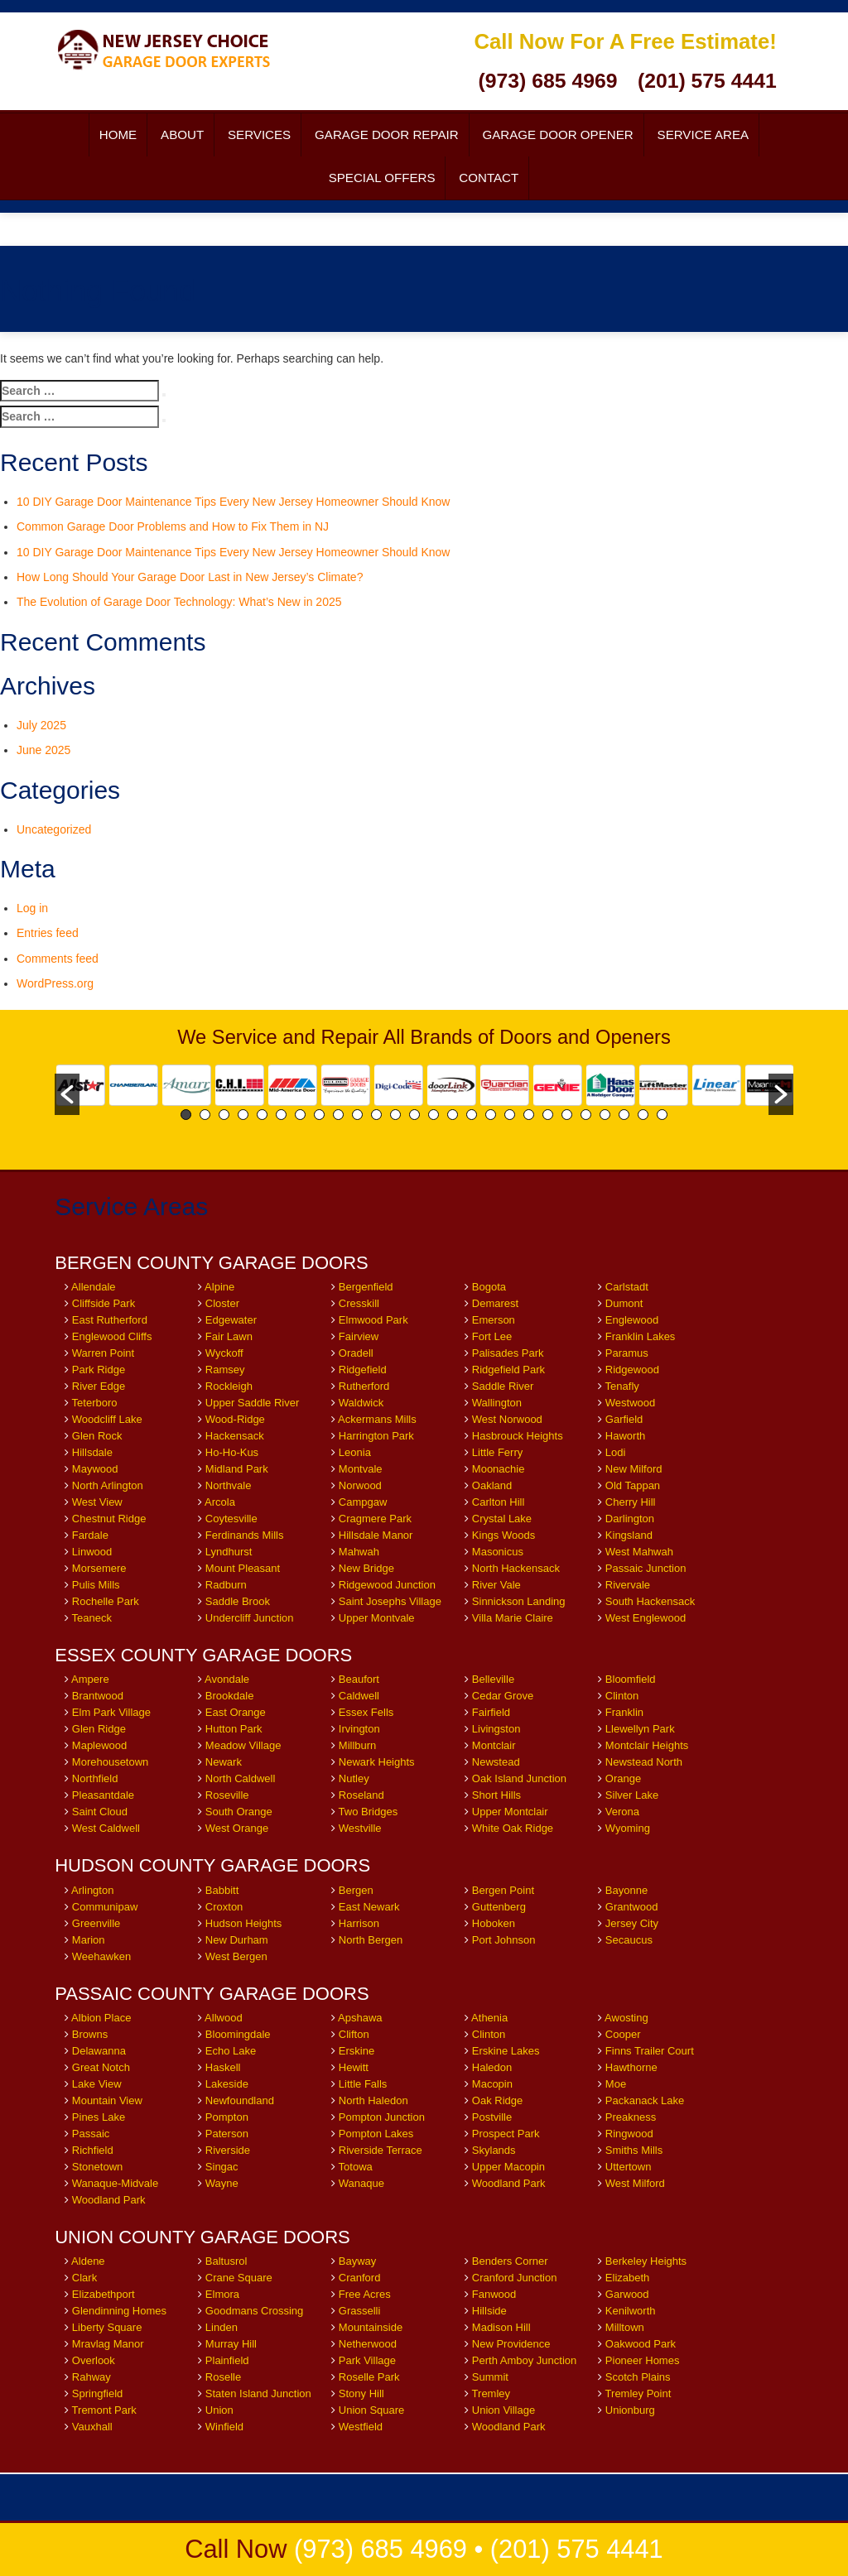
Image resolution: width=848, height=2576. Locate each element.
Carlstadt (626, 1287)
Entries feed (48, 933)
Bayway (358, 2261)
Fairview (358, 1336)
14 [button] (433, 1114)
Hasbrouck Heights (517, 1436)
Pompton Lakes (376, 2133)
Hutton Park (234, 1729)
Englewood (631, 1320)
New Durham (236, 1940)
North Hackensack (516, 1568)
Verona (622, 1811)
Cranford (360, 2277)
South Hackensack (650, 1601)
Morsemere (99, 1568)
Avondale (227, 1679)
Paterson (226, 2133)
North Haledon (373, 2100)
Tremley (491, 2393)
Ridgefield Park (508, 1369)
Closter (222, 1303)
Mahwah (359, 1551)
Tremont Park (104, 2410)
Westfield (361, 2426)
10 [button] (357, 1114)
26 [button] (662, 1114)
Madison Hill (501, 2327)
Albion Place (101, 2017)
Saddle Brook (237, 1601)
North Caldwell (240, 1778)
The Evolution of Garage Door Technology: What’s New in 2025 (179, 601)
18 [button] (509, 1114)
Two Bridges (368, 1811)
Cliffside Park (103, 1303)
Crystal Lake (502, 1518)
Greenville (96, 1923)
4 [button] (243, 1114)
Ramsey (225, 1369)
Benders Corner (510, 2261)
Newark (223, 1762)
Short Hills (496, 1795)
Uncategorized (54, 829)
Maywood (95, 1469)
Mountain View (107, 2100)
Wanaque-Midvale (115, 2183)
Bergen (356, 1890)
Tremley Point (638, 2393)
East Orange (235, 1712)
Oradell (356, 1353)
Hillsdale (92, 1452)
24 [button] (624, 1114)
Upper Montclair (510, 1811)
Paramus (626, 1353)
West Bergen (236, 1956)
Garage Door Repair (387, 134)
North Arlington (107, 1485)
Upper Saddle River (252, 1402)
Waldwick (361, 1402)
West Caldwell (106, 1828)
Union (219, 2410)
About (182, 134)
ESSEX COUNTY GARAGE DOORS (203, 1655)
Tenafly (622, 1386)
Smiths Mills (633, 2150)
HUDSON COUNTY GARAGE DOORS (212, 1865)
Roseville (227, 1795)
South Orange (238, 1811)
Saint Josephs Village (390, 1601)
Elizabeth (627, 2277)
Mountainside (370, 2327)
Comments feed (58, 958)
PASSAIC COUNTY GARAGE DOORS (212, 1993)
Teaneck (92, 1618)
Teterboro (95, 1402)
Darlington (629, 1518)
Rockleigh (229, 1386)
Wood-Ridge (235, 1419)
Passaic (91, 2133)
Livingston (496, 1729)
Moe (615, 2084)
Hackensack (234, 1436)
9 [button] (338, 1114)
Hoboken (493, 1923)
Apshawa (360, 2017)
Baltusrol (226, 2261)
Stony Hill (361, 2393)
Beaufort (359, 1679)
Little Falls (363, 2084)
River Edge (98, 1386)
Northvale (228, 1485)
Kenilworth (630, 2310)
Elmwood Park (373, 1320)
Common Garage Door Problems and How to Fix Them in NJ (173, 526)
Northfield (95, 1778)
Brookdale (229, 1695)
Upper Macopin (508, 2166)
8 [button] (319, 1114)
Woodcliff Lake (107, 1419)
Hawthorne (631, 2067)
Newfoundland (239, 2100)
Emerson (493, 1320)
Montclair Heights (646, 1745)
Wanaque (361, 2183)
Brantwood (97, 1695)
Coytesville (231, 1518)
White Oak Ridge (512, 1828)
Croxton (224, 1907)
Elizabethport (103, 2294)
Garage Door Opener (557, 134)
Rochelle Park (105, 1601)
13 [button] (414, 1114)
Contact (488, 178)
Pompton (226, 2117)
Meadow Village (243, 1745)
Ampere (90, 1679)
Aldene (87, 2261)
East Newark (369, 1907)
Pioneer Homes (642, 2360)
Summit (490, 2377)
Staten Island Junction (258, 2393)
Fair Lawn (229, 1336)
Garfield (624, 1419)
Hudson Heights (243, 1923)
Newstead (496, 1762)
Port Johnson (504, 1940)
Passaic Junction (646, 1568)
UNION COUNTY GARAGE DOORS (202, 2237)
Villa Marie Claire (512, 1618)
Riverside (227, 2150)
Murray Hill (231, 2344)
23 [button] (605, 1114)
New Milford (633, 1469)
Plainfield (227, 2360)
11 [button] (376, 1114)
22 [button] (586, 1114)
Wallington (497, 1402)
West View (97, 1502)
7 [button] (300, 1114)
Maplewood (100, 1745)
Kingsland (629, 1535)
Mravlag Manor (108, 2344)
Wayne (221, 2183)
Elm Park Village (111, 1712)
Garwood (627, 2294)
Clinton (621, 1695)
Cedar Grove (502, 1695)
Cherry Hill (630, 1502)
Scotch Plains (638, 2377)
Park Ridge (98, 1369)
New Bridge (366, 1568)
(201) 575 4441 (707, 81)
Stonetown (97, 2166)
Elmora (222, 2294)
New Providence (511, 2344)
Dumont (624, 1303)
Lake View (97, 2084)
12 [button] (395, 1114)
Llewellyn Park (640, 1729)
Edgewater (231, 1320)
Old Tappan (632, 1485)
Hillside (489, 2310)
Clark (84, 2277)
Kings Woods (503, 1535)
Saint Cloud (100, 1811)
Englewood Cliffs (112, 1336)
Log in (32, 908)
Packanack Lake (644, 2100)
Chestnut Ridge (109, 1518)
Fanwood (494, 2294)
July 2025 (41, 725)
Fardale (90, 1535)
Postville (492, 2117)
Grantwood (631, 1907)
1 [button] (186, 1114)
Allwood (224, 2017)
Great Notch (101, 2067)
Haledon (492, 2067)
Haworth (625, 1436)
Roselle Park (369, 2377)
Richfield (92, 2150)
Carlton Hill (498, 1502)
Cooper (623, 2034)
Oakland (492, 1485)
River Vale (496, 1585)
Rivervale (627, 1585)
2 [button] (205, 1114)
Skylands (494, 2150)
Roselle (223, 2377)
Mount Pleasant (242, 1568)
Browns (90, 2034)
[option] (81, 1085)
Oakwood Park (640, 2344)
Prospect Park (506, 2133)
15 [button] (452, 1114)
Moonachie (498, 1469)
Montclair (494, 1745)
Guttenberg (499, 1907)
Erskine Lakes (506, 2051)
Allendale (93, 1287)
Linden (221, 2327)
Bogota (489, 1287)
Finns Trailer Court (649, 2051)
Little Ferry (497, 1452)
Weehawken (101, 1956)
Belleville (493, 1679)
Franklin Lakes (640, 1336)
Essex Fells (366, 1712)
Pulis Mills (96, 1585)
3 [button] (224, 1114)
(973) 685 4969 (548, 81)
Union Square (372, 2410)
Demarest (495, 1303)
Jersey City (631, 1923)
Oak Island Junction (519, 1778)
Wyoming (627, 1828)
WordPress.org (55, 983)
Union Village (503, 2410)
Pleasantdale (103, 1795)
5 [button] (262, 1114)
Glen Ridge (99, 1729)
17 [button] (490, 1114)
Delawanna (99, 2051)
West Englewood (645, 1618)
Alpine (219, 1287)
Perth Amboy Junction (524, 2360)
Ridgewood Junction (387, 1585)
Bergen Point (503, 1890)
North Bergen (370, 1940)
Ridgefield (363, 1369)
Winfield (224, 2426)
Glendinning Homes (119, 2310)
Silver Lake (633, 1795)
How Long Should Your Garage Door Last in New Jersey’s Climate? (190, 577)
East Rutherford (109, 1320)
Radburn (226, 1585)
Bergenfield (366, 1287)
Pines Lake (98, 2117)
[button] (67, 1094)
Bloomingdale (238, 2034)
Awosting (626, 2017)
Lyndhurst (229, 1551)
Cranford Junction (514, 2277)
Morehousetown (110, 1762)
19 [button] (528, 1114)
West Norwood (507, 1419)
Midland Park (236, 1469)
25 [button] (643, 1114)
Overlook (93, 2360)
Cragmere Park (375, 1518)
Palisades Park (508, 1353)
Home (118, 134)
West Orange (236, 1828)
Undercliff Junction (249, 1618)
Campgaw (363, 1502)
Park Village (367, 2360)
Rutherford (364, 1386)
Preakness (630, 2117)
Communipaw (104, 1907)
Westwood (630, 1402)
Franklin (624, 1712)
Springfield (97, 2393)
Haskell (223, 2067)
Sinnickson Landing (519, 1601)
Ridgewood (632, 1369)
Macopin (492, 2084)
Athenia (489, 2017)
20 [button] (547, 1114)
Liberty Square (107, 2327)
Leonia (355, 1452)
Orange (623, 1778)
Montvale (361, 1469)
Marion (88, 1940)
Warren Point (103, 1353)
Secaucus (629, 1940)
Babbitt (221, 1890)
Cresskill (359, 1303)
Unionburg (630, 2410)
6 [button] (281, 1114)
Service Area (703, 134)
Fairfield (491, 1712)
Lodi (615, 1452)
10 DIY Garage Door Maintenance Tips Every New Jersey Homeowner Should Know (233, 501)
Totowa (356, 2166)
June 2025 (43, 750)
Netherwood (368, 2344)
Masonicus (497, 1551)
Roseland (361, 1795)
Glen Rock (97, 1436)
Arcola (220, 1502)
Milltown (624, 2327)
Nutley (354, 1778)
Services (259, 134)
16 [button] (471, 1114)
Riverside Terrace (380, 2150)
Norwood (360, 1485)
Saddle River (502, 1386)
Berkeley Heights (646, 2261)
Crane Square (238, 2277)
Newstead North (643, 1762)
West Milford (635, 2183)
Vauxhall (92, 2426)
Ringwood (629, 2133)
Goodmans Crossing (254, 2310)
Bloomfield (630, 1679)
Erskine (356, 2051)
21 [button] (566, 1114)
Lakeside (226, 2084)
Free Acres (365, 2294)
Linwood (92, 1551)
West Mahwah (639, 1551)
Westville (360, 1828)
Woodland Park (510, 2183)
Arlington (92, 1890)
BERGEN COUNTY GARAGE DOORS (212, 1262)
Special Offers (382, 178)
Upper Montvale (377, 1618)
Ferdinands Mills (244, 1535)
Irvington (359, 1729)
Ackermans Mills (377, 1419)
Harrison (359, 1923)
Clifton (354, 2034)
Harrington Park (376, 1436)
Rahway (91, 2377)
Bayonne (626, 1890)
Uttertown (628, 2166)
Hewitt (354, 2067)
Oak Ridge (497, 2100)
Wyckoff (224, 1353)
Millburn (358, 1745)
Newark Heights (377, 1762)
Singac (221, 2166)
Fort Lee (492, 1336)
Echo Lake (230, 2051)
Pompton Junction (382, 2117)
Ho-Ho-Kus (231, 1452)
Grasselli (360, 2310)
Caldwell (359, 1695)
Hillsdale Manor (376, 1535)
